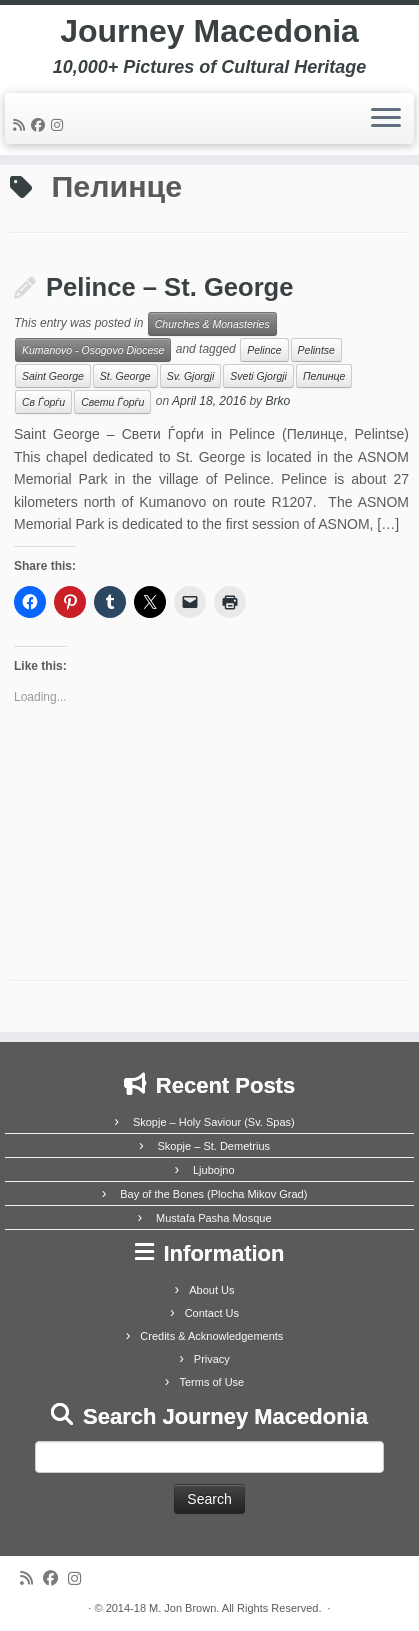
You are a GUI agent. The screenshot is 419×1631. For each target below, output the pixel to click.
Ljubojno (214, 1170)
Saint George (53, 376)
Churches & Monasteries (212, 324)
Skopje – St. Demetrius (214, 1146)
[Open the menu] (386, 119)
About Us (211, 1290)
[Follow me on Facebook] (41, 125)
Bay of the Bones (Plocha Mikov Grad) (213, 1194)
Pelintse (316, 350)
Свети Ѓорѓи (112, 402)
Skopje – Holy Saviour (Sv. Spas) (214, 1122)
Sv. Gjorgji (191, 376)
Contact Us (212, 1313)
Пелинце (324, 376)
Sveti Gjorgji (258, 376)
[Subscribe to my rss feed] (22, 125)
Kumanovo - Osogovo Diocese (93, 350)
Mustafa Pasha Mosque (214, 1218)
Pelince (264, 350)
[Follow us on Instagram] (60, 125)
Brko (277, 402)
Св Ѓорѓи (43, 402)
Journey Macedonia (209, 31)
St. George (125, 376)
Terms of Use (211, 1382)
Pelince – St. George (170, 287)
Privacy (212, 1359)
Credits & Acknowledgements (211, 1336)
